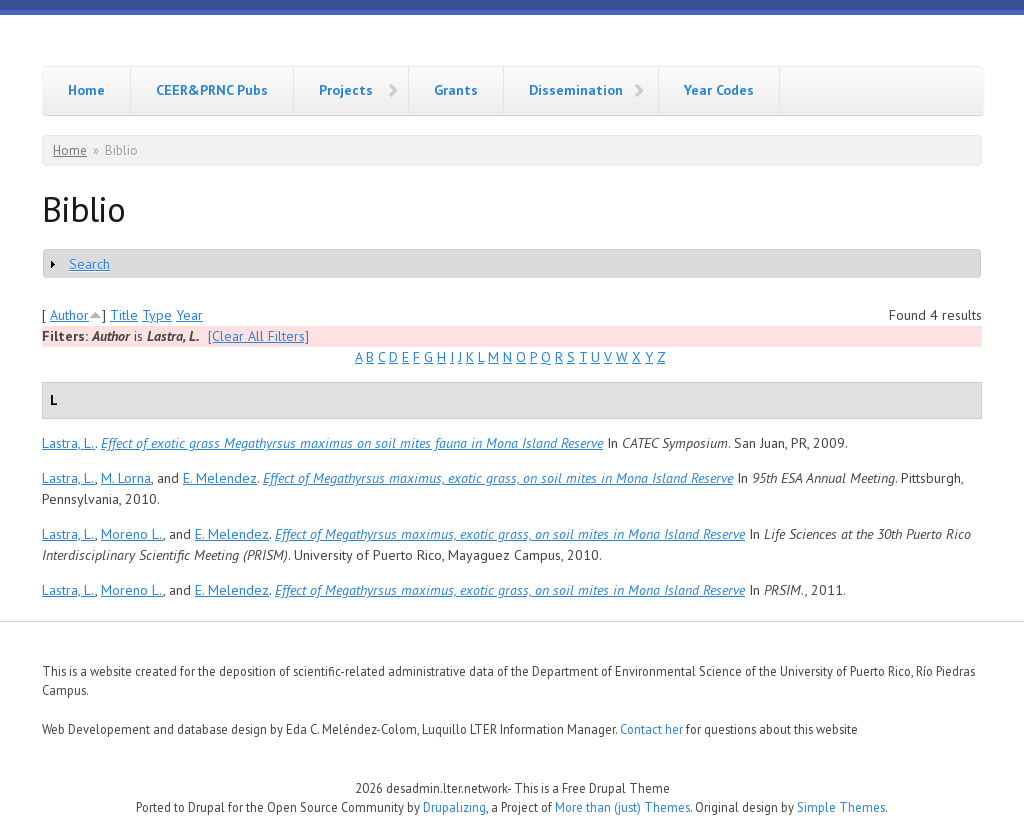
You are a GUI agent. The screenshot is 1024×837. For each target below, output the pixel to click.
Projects (346, 90)
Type (157, 315)
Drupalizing (454, 807)
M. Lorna (126, 478)
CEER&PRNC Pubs (212, 90)
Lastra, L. (68, 443)
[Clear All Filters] (258, 336)
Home (86, 90)
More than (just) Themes (622, 807)
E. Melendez (220, 478)
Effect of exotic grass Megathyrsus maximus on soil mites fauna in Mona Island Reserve (352, 443)
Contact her (651, 729)
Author (69, 315)
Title (124, 315)
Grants (456, 90)
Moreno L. (132, 534)
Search (89, 264)
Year (189, 315)
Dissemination (576, 90)
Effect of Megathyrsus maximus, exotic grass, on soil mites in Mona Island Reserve (498, 478)
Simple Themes (841, 807)
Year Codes (719, 90)
